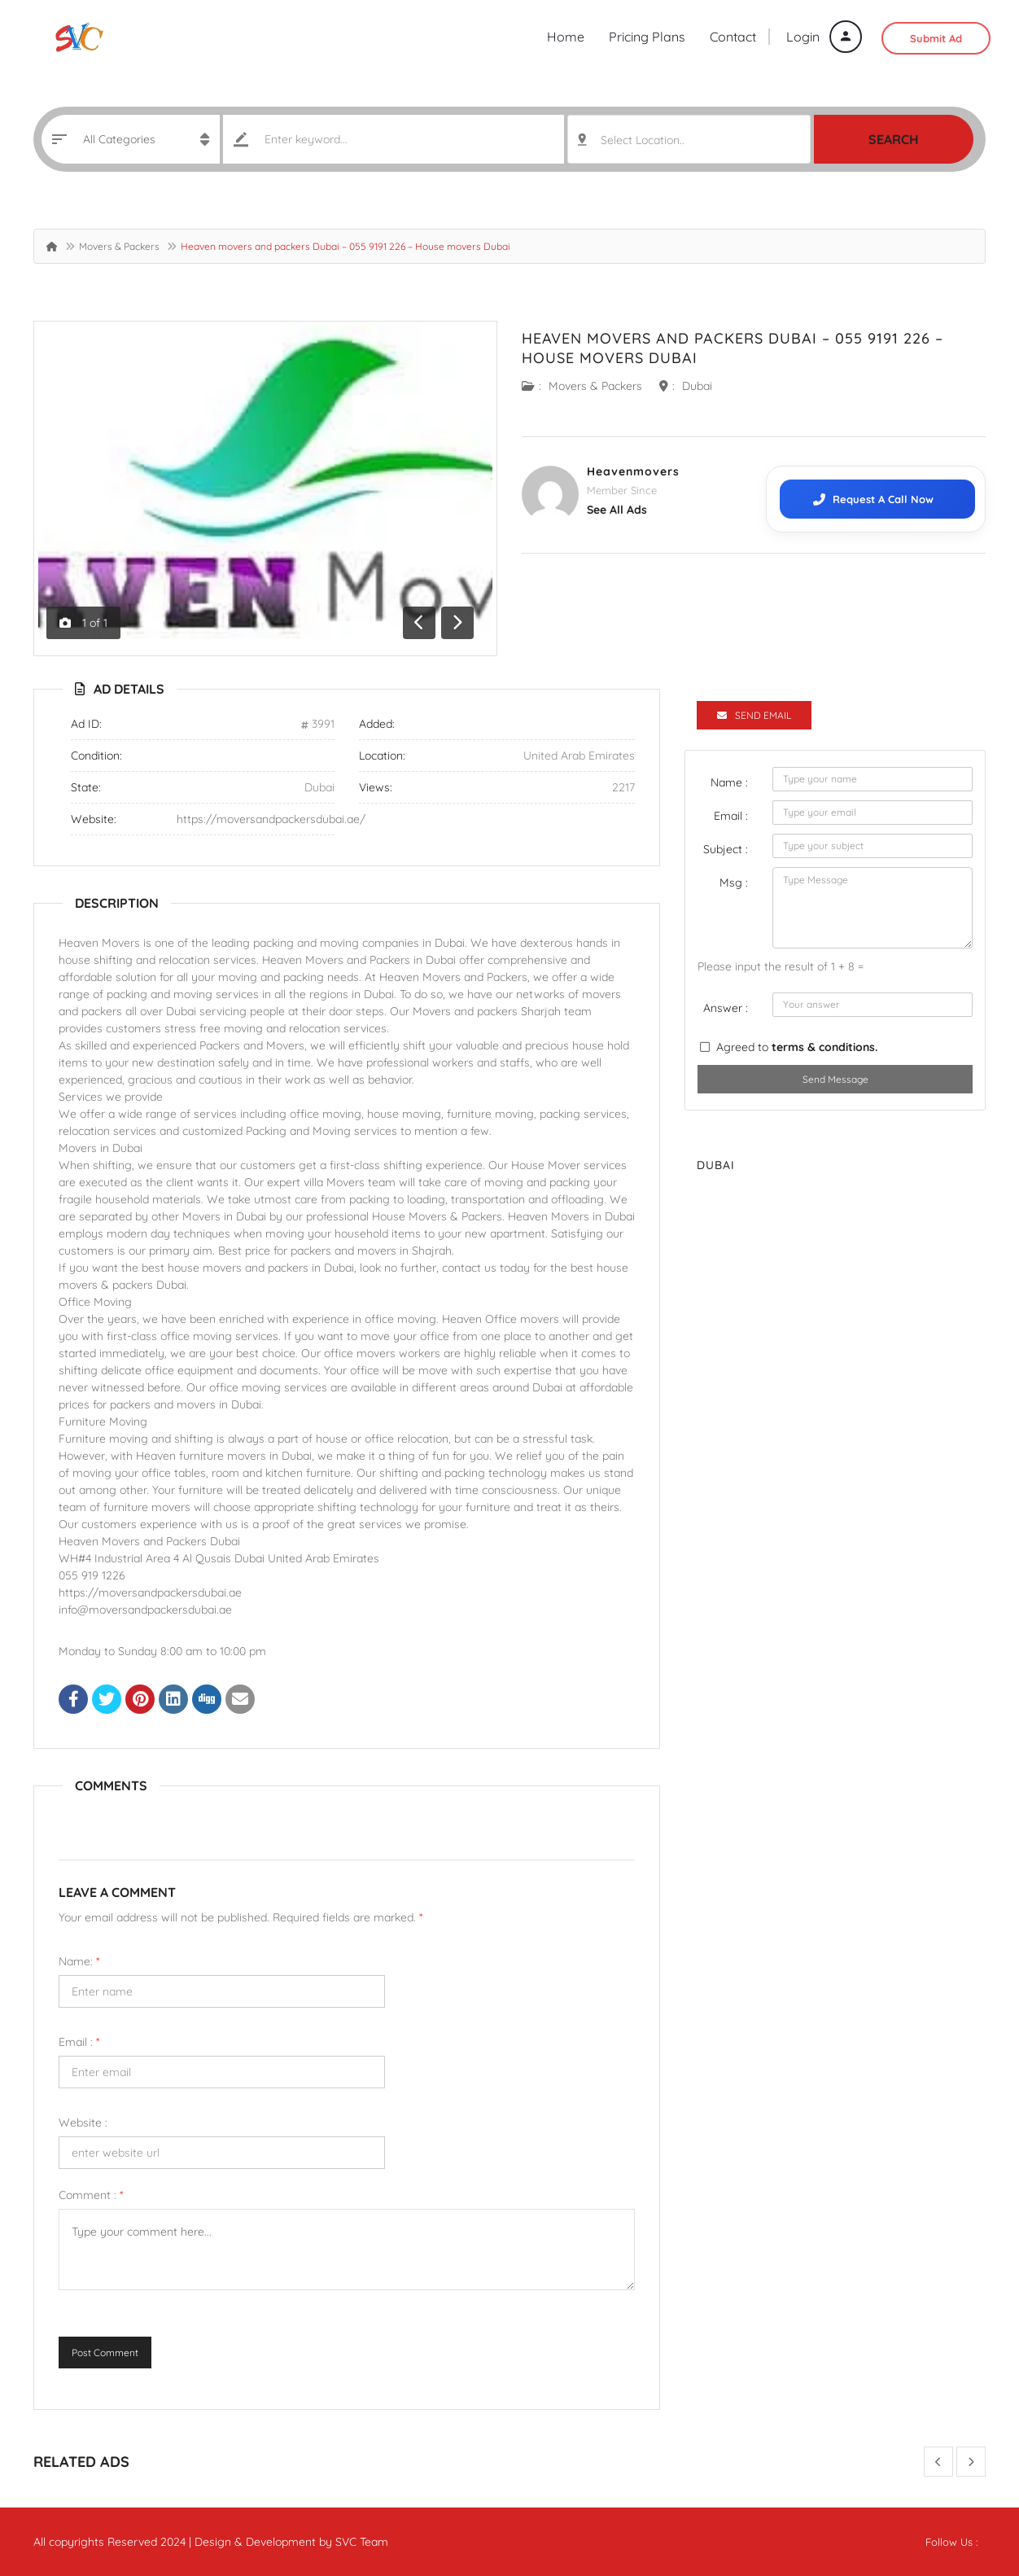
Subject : (725, 849)
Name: (79, 1961)
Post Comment (105, 2352)
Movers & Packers (119, 246)
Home (565, 36)
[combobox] (689, 139)
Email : (79, 2042)
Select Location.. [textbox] (642, 140)
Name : (729, 782)
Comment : (91, 2195)
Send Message (835, 1079)
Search (893, 139)
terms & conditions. (824, 1047)
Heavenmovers (633, 471)
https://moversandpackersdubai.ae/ (271, 819)
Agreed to (796, 1047)
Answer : (725, 1008)
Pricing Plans (647, 36)
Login (824, 36)
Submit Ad (936, 38)
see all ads (617, 509)
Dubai (697, 386)
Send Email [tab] (754, 715)
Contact (733, 36)
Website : (83, 2122)
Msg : (733, 882)
